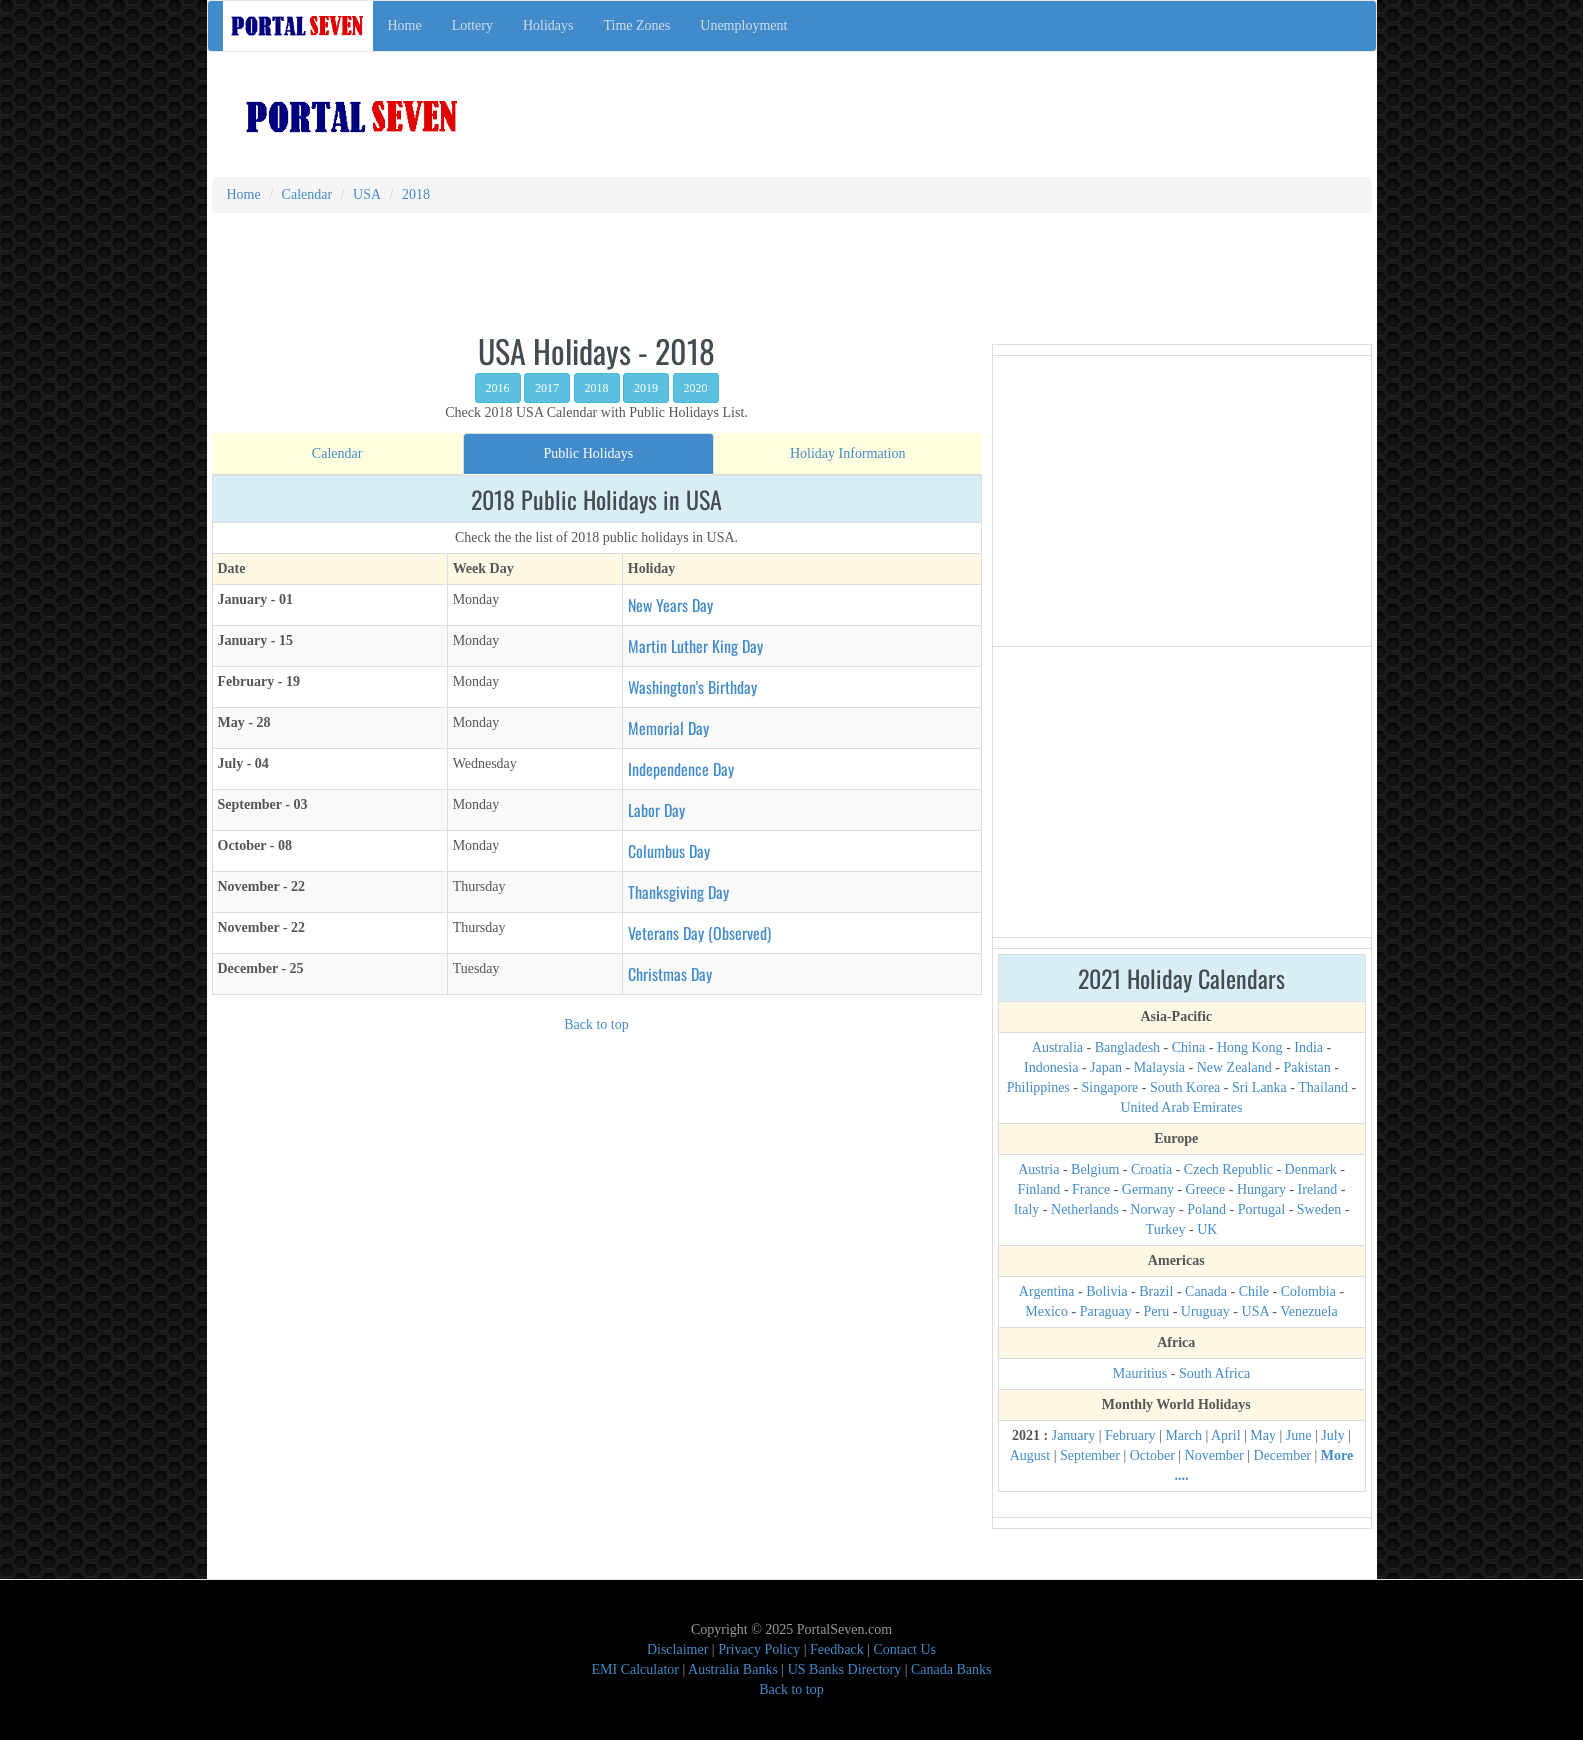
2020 (696, 388)
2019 (646, 388)
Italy (1027, 1209)
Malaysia (1159, 1067)
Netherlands (1085, 1209)
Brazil (1156, 1291)
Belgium (1095, 1169)
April (1226, 1435)
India (1308, 1047)
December (1283, 1455)
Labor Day (656, 810)
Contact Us (904, 1649)
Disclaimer (677, 1649)
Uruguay (1205, 1311)
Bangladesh (1127, 1047)
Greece (1206, 1189)
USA (1255, 1311)
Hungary (1261, 1189)
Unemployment (743, 25)
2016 (498, 388)
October (1152, 1455)
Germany (1148, 1189)
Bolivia (1106, 1291)
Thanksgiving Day (678, 892)
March (1183, 1435)
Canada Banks (951, 1669)
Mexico (1046, 1311)
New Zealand (1234, 1067)
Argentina (1047, 1291)
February (1130, 1435)
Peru (1157, 1311)
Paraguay (1106, 1311)
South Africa (1214, 1373)
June (1299, 1435)
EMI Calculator (635, 1669)
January (1074, 1435)
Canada (1206, 1291)
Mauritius (1140, 1373)
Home (405, 25)
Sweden (1319, 1209)
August (1030, 1455)
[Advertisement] (868, 104)
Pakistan (1306, 1067)
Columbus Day (669, 851)
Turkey (1166, 1229)
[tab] (337, 454)
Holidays (548, 25)
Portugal (1261, 1209)
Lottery (472, 25)
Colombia (1308, 1291)
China (1188, 1047)
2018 (597, 388)
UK (1207, 1229)
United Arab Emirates (1181, 1107)
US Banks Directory (845, 1669)
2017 (547, 388)
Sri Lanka (1259, 1087)
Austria (1038, 1169)
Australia (1057, 1047)
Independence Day (681, 769)
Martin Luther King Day (695, 646)
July (1332, 1435)
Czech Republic (1228, 1169)
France (1091, 1189)
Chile (1254, 1291)
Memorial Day (668, 728)
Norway (1152, 1209)
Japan (1106, 1067)
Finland (1039, 1189)
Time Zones (637, 25)
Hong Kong (1250, 1047)
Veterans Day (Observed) (699, 933)
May (1263, 1435)
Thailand (1323, 1087)
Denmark (1311, 1169)
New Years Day (670, 605)
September (1090, 1455)
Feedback (837, 1649)
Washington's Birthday (692, 687)
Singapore (1110, 1087)
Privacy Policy (759, 1649)
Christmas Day (670, 974)
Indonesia (1051, 1067)
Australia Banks (733, 1669)
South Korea (1185, 1087)
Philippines (1038, 1087)
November (1214, 1455)
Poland (1206, 1209)
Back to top (596, 1024)
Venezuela (1309, 1311)
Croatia (1151, 1169)
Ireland (1318, 1189)
